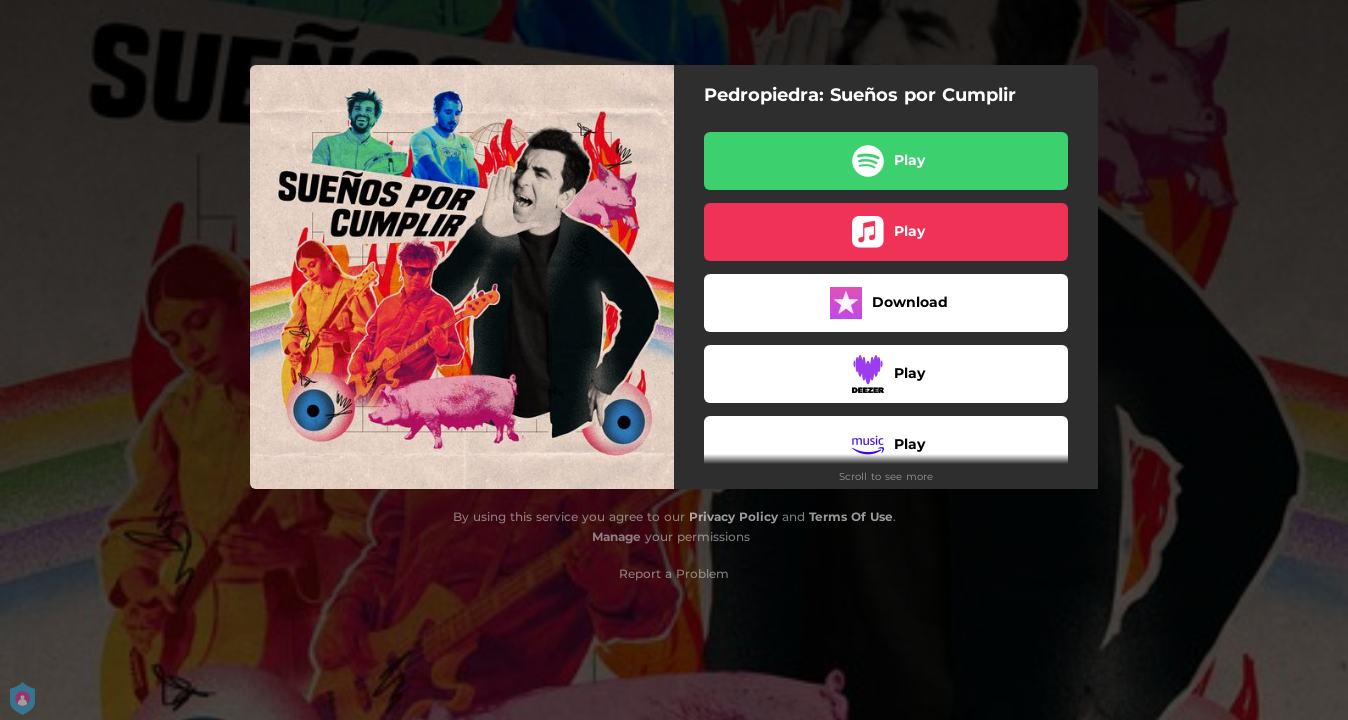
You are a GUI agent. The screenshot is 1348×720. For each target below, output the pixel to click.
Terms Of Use (851, 516)
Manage (616, 536)
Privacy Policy (733, 516)
